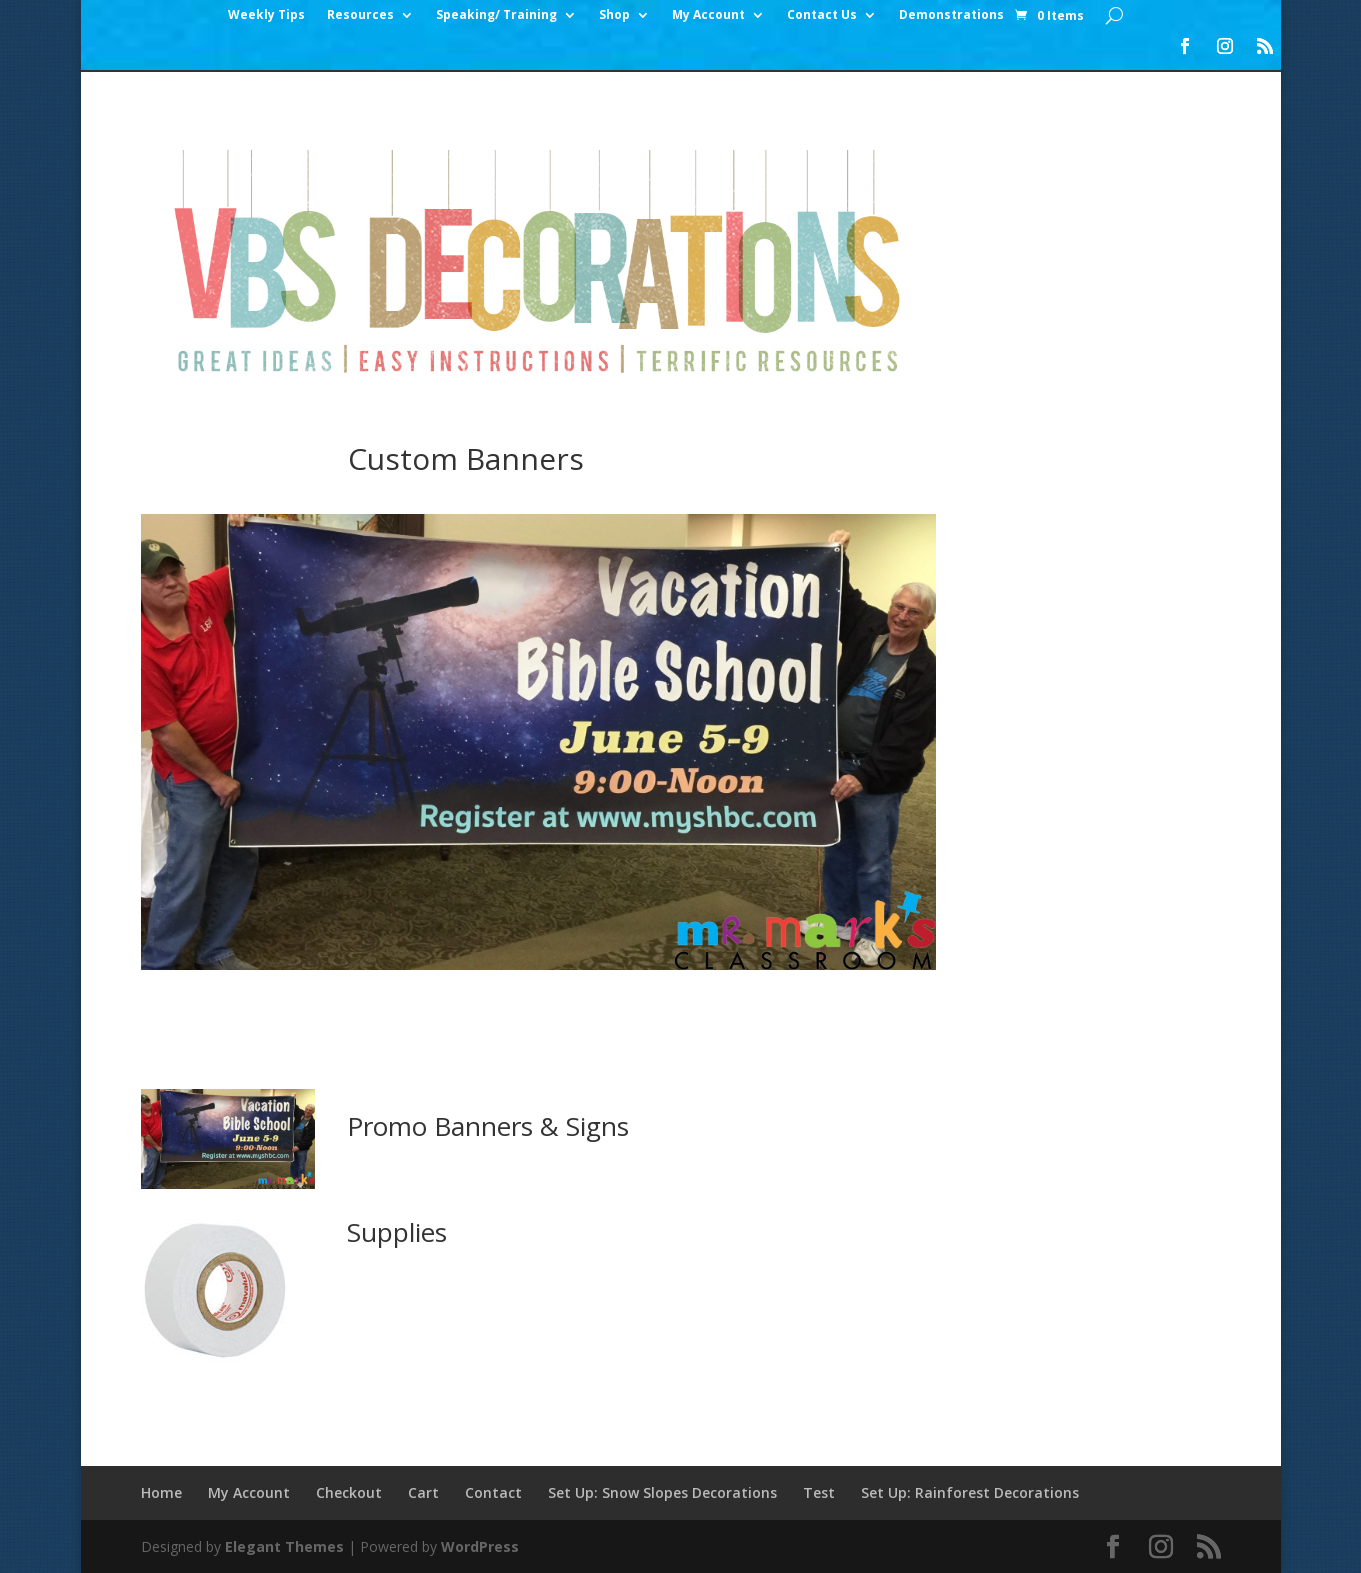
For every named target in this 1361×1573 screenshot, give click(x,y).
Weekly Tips (266, 15)
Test (819, 1492)
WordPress (480, 1546)
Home (161, 1492)
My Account (708, 15)
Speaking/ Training (496, 15)
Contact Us (822, 15)
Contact (493, 1492)
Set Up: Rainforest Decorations (970, 1492)
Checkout (349, 1492)
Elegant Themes (284, 1546)
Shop (614, 15)
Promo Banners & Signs (488, 1126)
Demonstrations (951, 15)
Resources (360, 15)
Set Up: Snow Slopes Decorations (662, 1492)
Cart (423, 1492)
